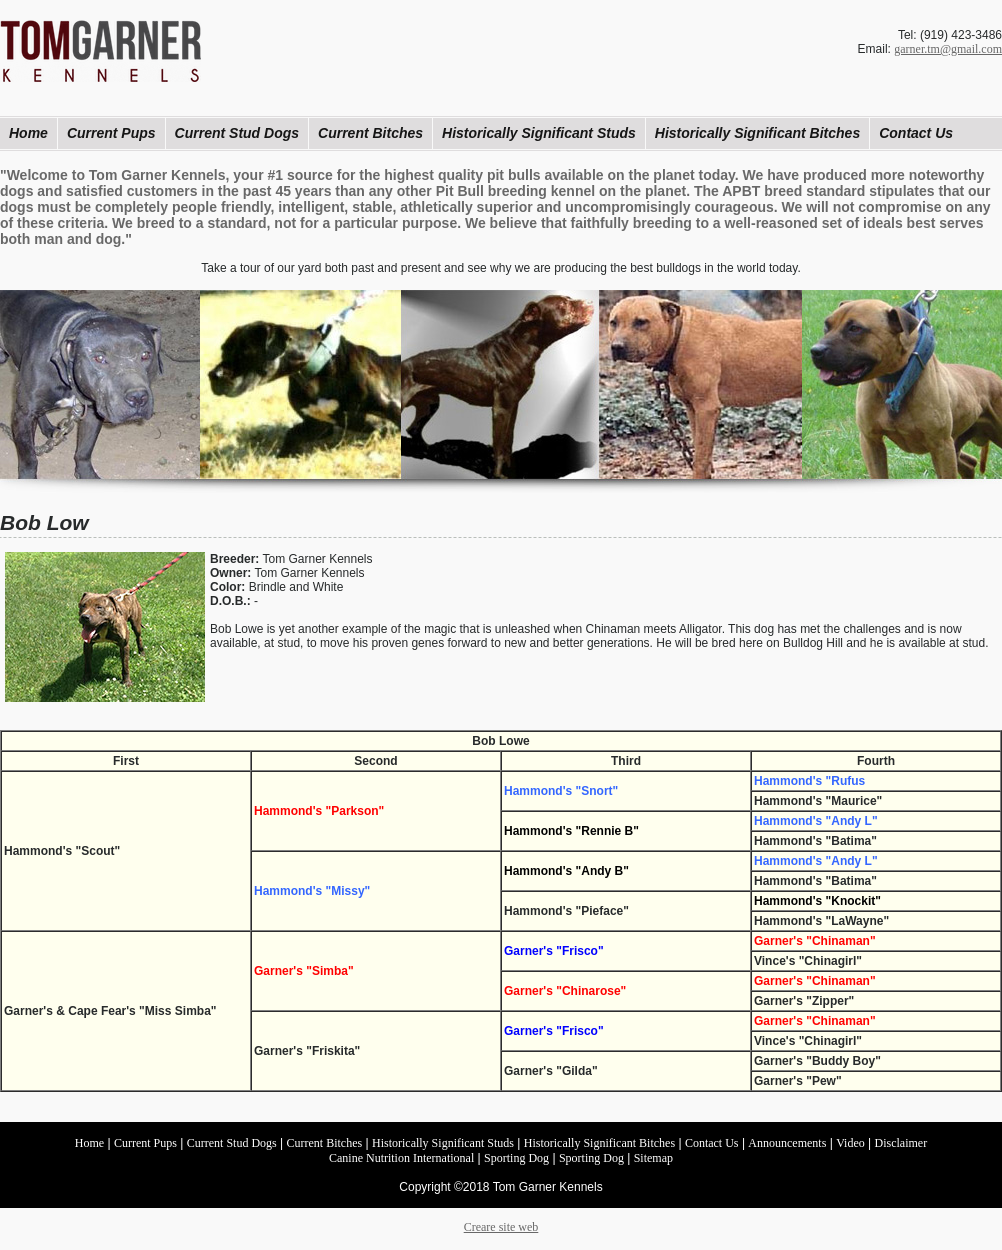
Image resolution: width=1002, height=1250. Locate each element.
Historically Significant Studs (539, 133)
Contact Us (916, 133)
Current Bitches (370, 133)
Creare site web (501, 1227)
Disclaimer (901, 1143)
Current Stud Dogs (237, 133)
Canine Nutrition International (401, 1158)
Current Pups (111, 133)
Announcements (787, 1143)
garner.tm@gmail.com (948, 49)
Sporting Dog (516, 1158)
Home (28, 133)
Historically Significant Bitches (757, 133)
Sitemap (653, 1158)
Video (850, 1143)
